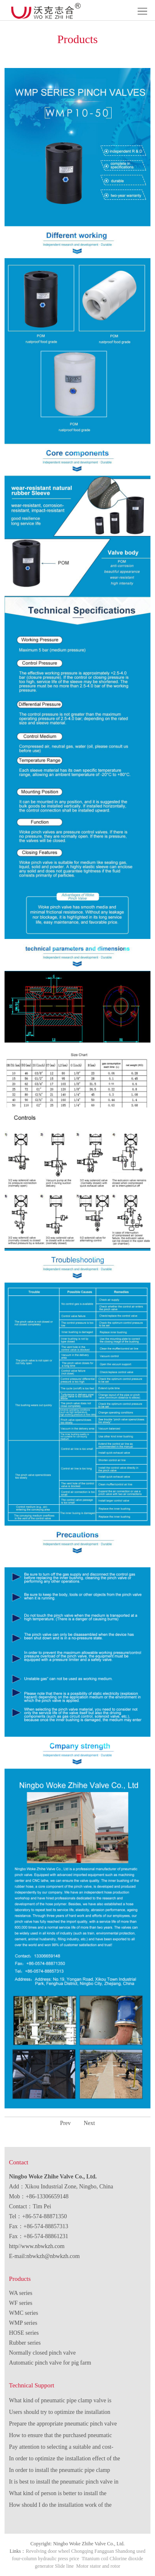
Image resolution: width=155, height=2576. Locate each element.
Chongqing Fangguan (92, 2551)
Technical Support (31, 2385)
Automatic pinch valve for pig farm (50, 2363)
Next (89, 2123)
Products (20, 2278)
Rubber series (25, 2343)
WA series (20, 2293)
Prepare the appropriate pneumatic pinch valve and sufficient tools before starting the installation (63, 2425)
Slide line (64, 2566)
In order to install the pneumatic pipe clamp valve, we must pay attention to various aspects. (64, 2471)
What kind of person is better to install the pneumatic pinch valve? (58, 2494)
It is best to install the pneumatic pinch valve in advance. (64, 2483)
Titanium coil (94, 2558)
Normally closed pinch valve (42, 2353)
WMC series (23, 2313)
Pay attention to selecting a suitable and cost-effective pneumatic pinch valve (61, 2448)
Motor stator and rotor (98, 2566)
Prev (65, 2123)
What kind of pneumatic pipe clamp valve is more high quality (60, 2401)
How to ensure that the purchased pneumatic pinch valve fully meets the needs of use (60, 2436)
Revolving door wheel (48, 2551)
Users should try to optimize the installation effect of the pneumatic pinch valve (59, 2413)
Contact (19, 2162)
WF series (20, 2303)
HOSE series (24, 2333)
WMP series (23, 2323)
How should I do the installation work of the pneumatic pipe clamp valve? (60, 2506)
